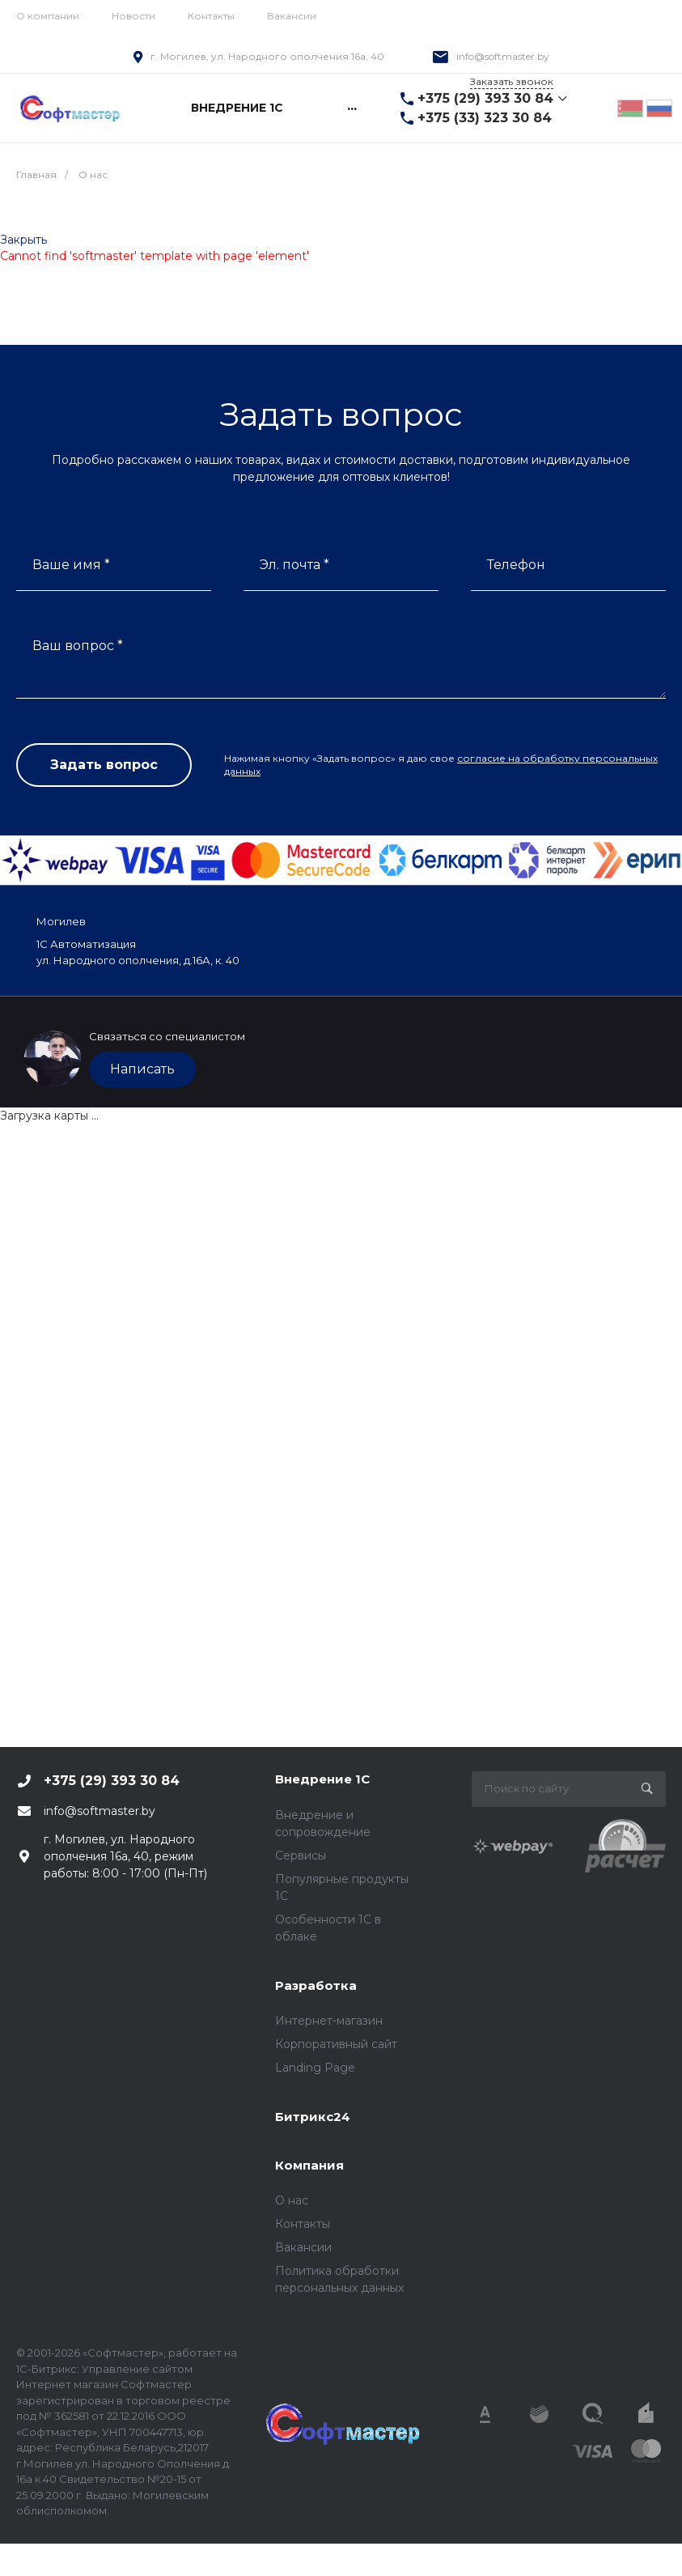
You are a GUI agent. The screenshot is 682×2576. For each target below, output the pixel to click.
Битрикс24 (312, 2116)
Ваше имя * (71, 564)
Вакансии (291, 16)
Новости (133, 16)
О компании (47, 16)
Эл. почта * (294, 564)
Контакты (211, 16)
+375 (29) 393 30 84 (485, 98)
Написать (142, 1069)
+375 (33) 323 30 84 (484, 117)
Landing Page (315, 2067)
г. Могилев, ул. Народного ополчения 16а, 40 (267, 56)
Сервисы (300, 1855)
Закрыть (23, 239)
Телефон (516, 564)
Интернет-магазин (329, 2020)
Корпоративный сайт (336, 2044)
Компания (309, 2165)
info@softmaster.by (502, 56)
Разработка (316, 1985)
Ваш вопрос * (77, 645)
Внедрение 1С (322, 1779)
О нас (291, 2200)
